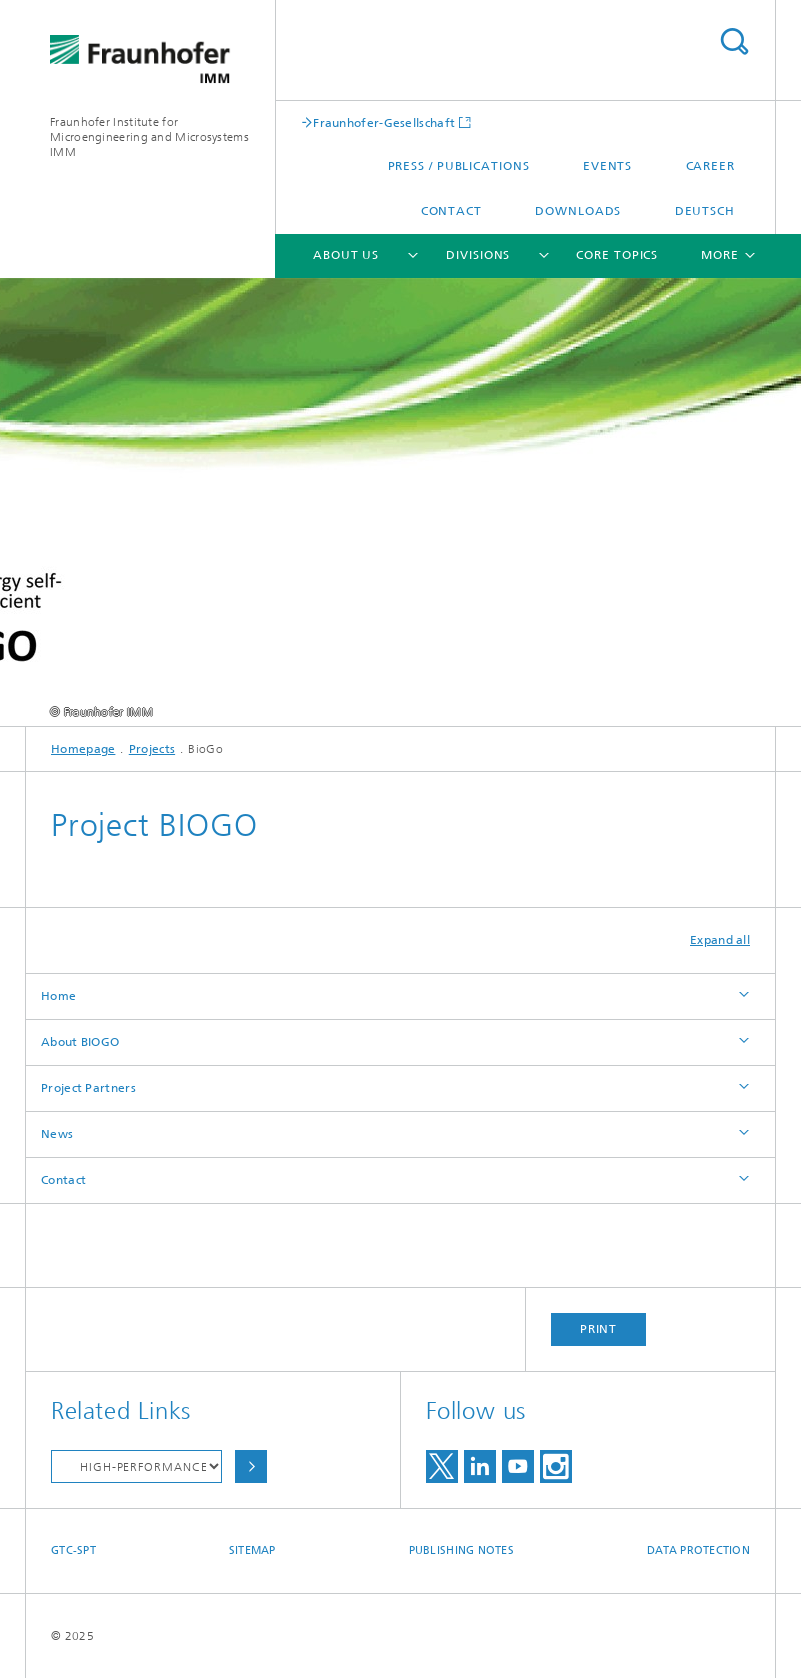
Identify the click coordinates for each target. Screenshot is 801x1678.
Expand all (720, 940)
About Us (346, 255)
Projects (152, 749)
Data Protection (698, 1550)
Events (607, 166)
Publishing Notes (461, 1550)
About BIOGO (80, 1042)
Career (710, 166)
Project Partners (88, 1088)
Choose (251, 1466)
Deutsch (705, 211)
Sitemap (252, 1550)
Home (58, 996)
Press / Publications (459, 166)
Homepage (83, 749)
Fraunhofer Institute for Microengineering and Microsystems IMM (149, 137)
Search (734, 41)
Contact (451, 211)
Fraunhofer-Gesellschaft (384, 122)
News (57, 1134)
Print (599, 1329)
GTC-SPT (73, 1550)
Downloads (578, 211)
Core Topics (617, 255)
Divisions (478, 255)
